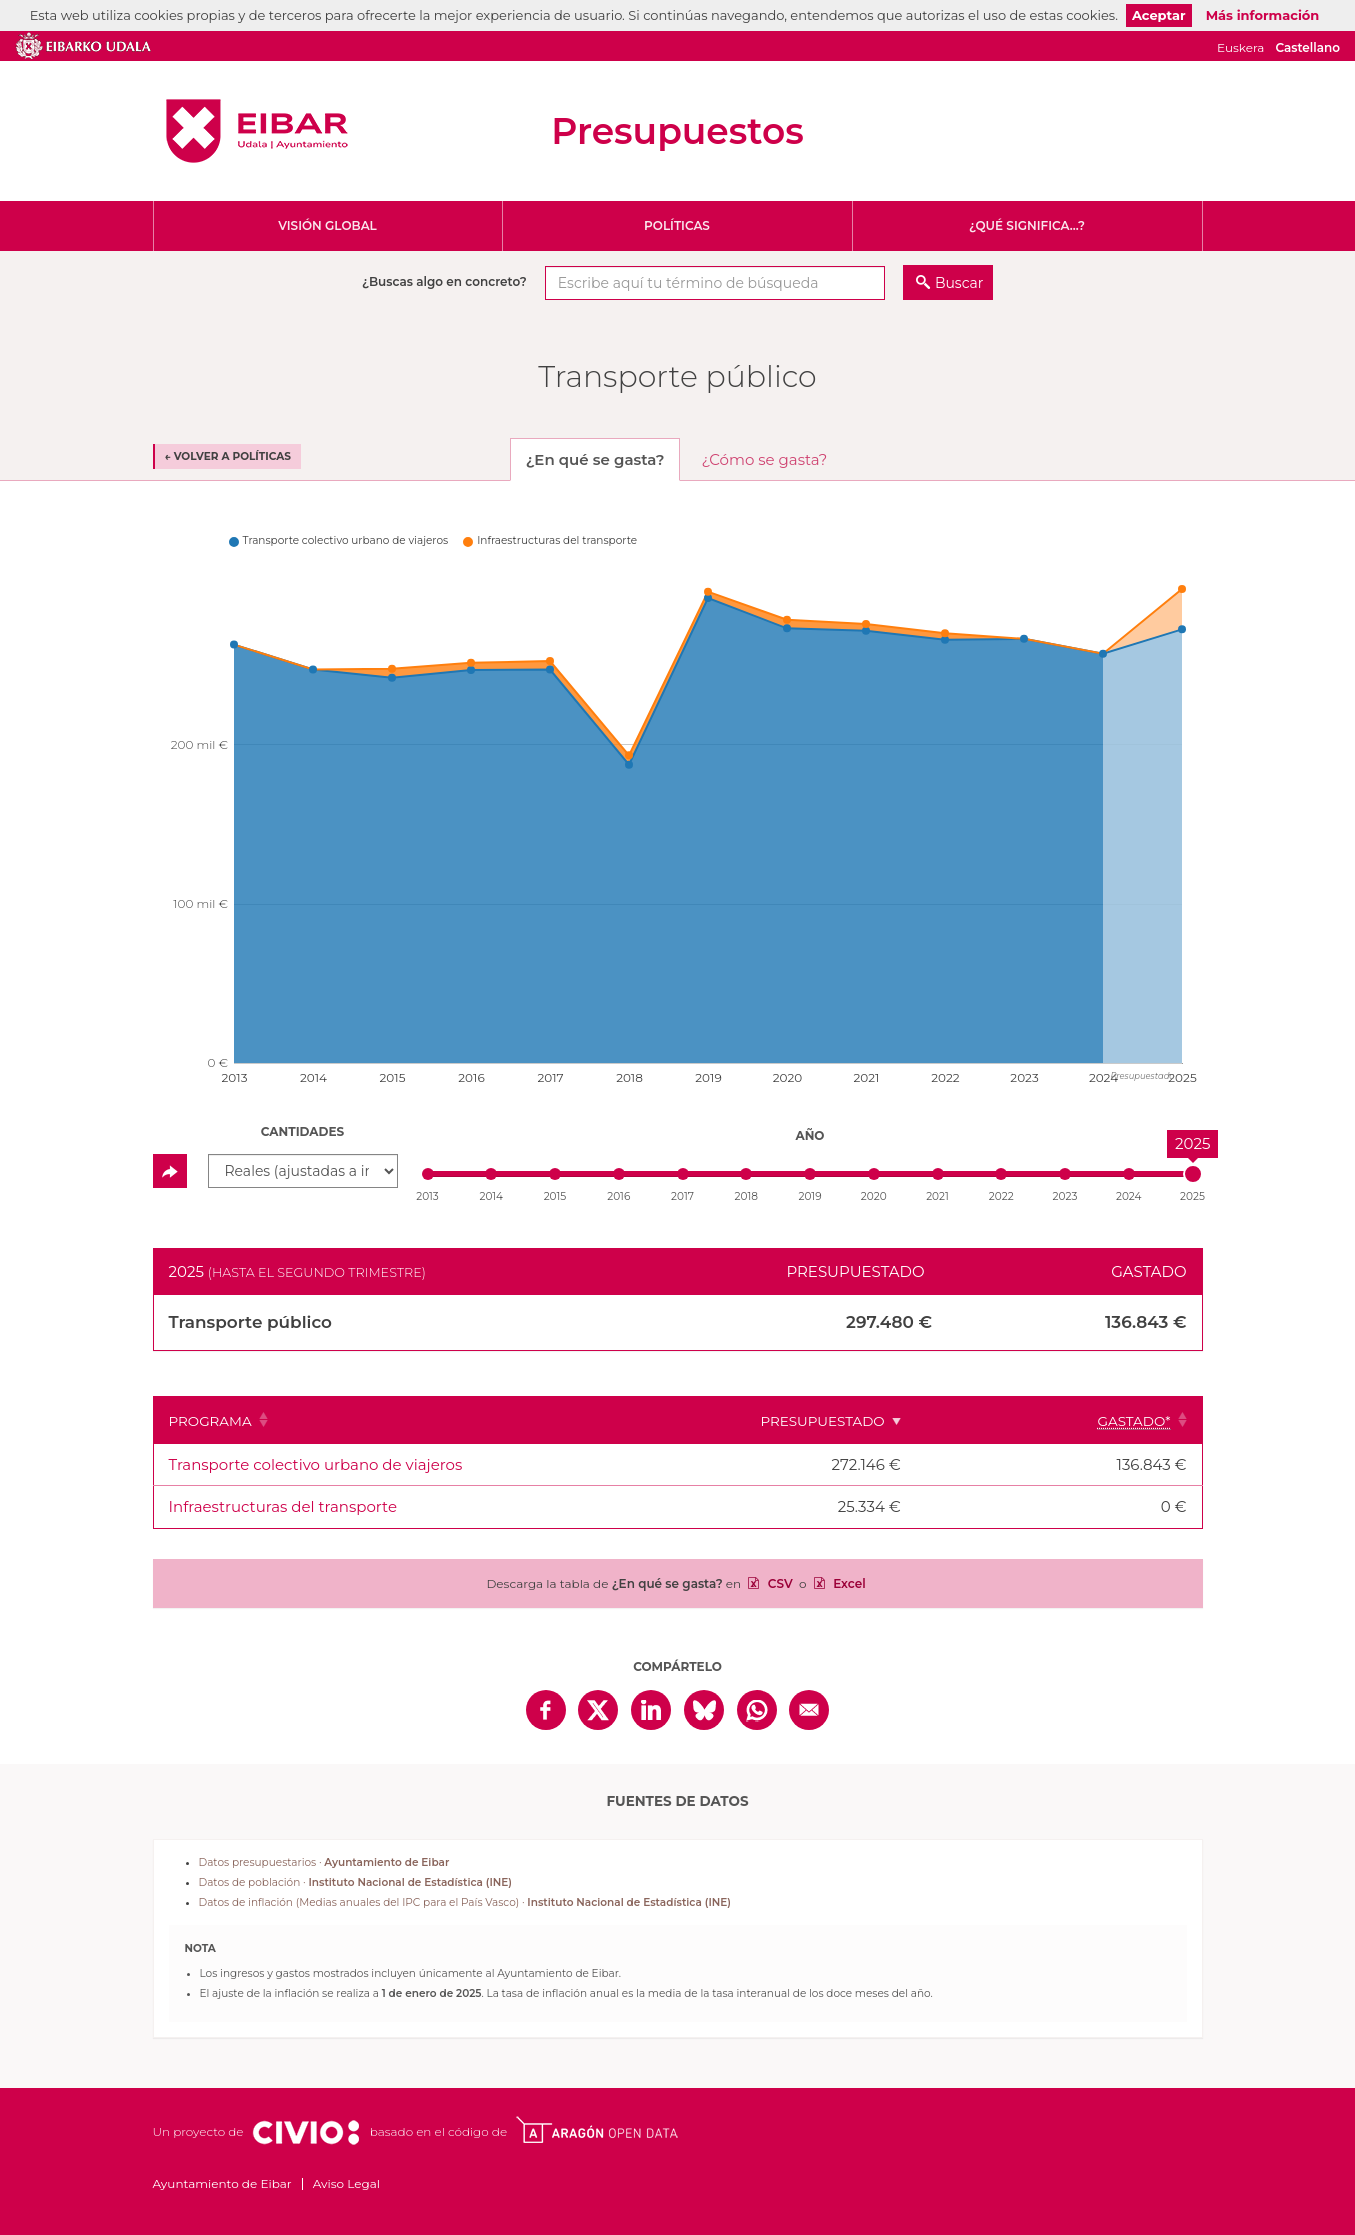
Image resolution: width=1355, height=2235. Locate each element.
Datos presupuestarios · (324, 1862)
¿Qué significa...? (1027, 225)
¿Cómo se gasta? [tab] (765, 459)
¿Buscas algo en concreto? (444, 281)
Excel (848, 1583)
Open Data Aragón (596, 2130)
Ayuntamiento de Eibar (257, 131)
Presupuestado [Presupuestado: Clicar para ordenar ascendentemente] (917, 1421)
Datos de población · (356, 1882)
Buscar (959, 283)
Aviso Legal (346, 2183)
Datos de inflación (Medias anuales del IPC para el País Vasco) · (465, 1902)
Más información (1263, 15)
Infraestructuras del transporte (283, 1506)
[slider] (1193, 1174)
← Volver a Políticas (228, 456)
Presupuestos (677, 131)
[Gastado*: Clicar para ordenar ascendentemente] (1106, 1420)
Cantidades (302, 1131)
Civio (305, 2133)
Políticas (677, 225)
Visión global (327, 225)
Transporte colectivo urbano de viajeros (316, 1464)
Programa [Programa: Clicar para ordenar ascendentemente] (210, 1421)
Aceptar (1159, 15)
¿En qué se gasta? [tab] (595, 459)
